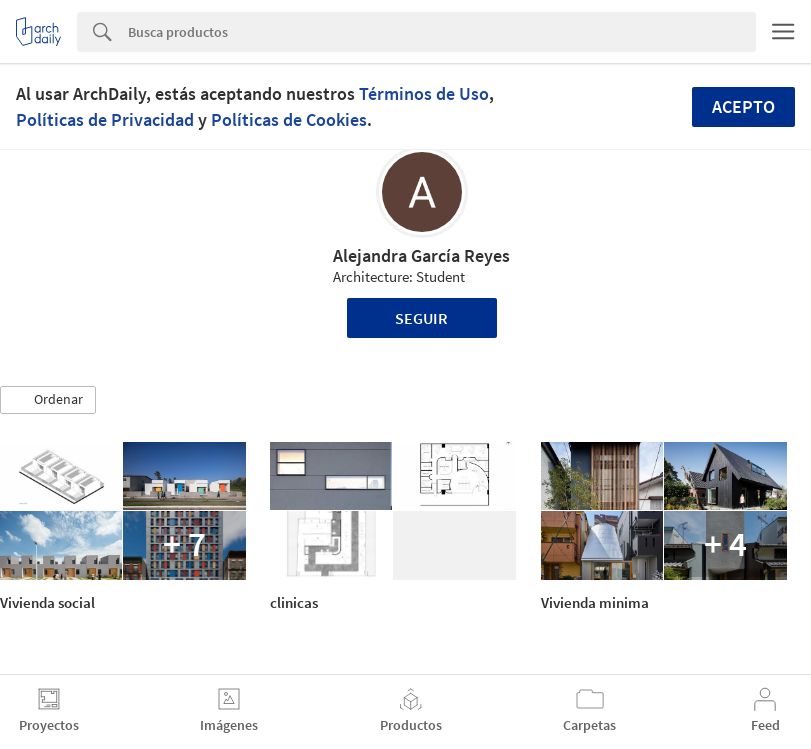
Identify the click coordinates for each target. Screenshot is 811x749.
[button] (48, 400)
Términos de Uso (424, 93)
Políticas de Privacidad (105, 119)
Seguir (421, 318)
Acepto (743, 106)
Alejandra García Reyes (421, 255)
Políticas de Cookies (289, 119)
